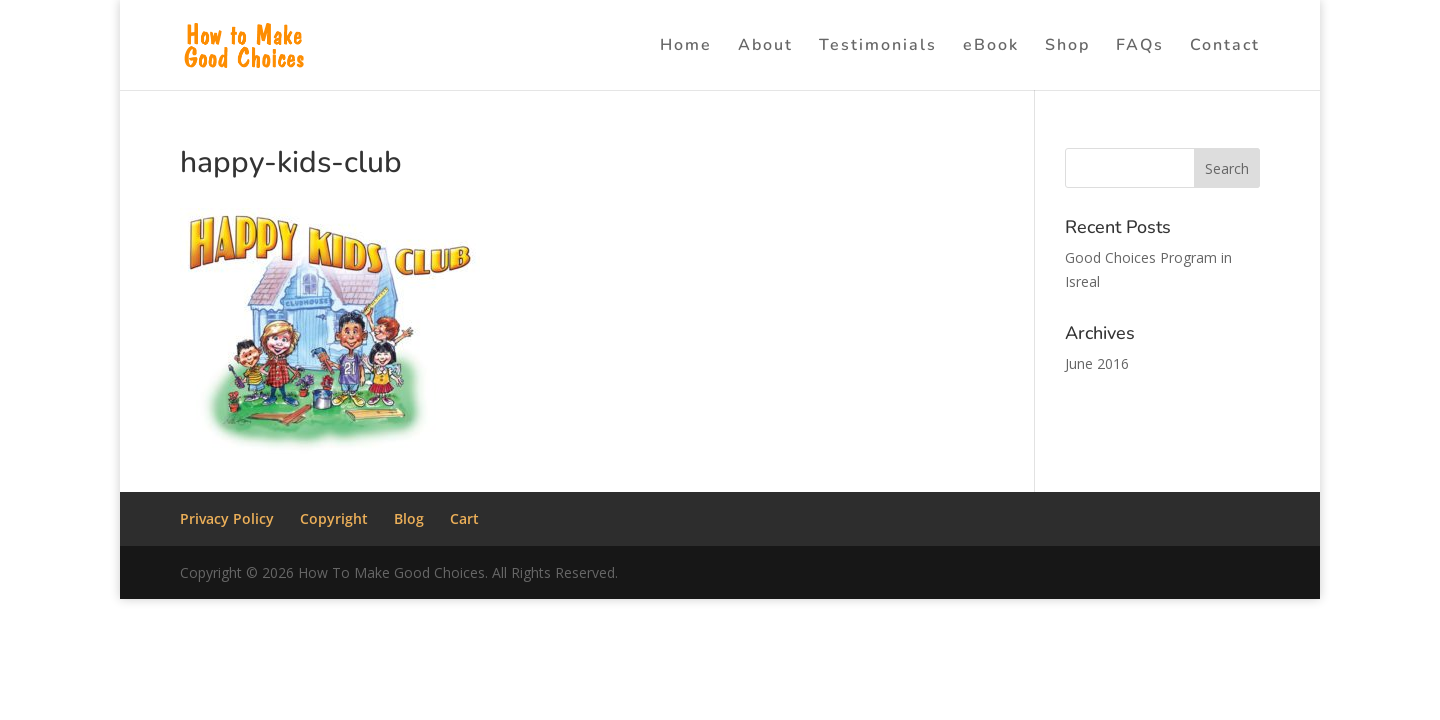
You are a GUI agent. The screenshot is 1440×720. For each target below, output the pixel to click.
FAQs (1140, 47)
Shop (1067, 47)
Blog (409, 518)
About (765, 47)
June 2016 (1097, 363)
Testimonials (878, 47)
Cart (464, 518)
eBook (991, 47)
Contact (1225, 47)
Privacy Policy (227, 518)
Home (686, 47)
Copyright (334, 518)
